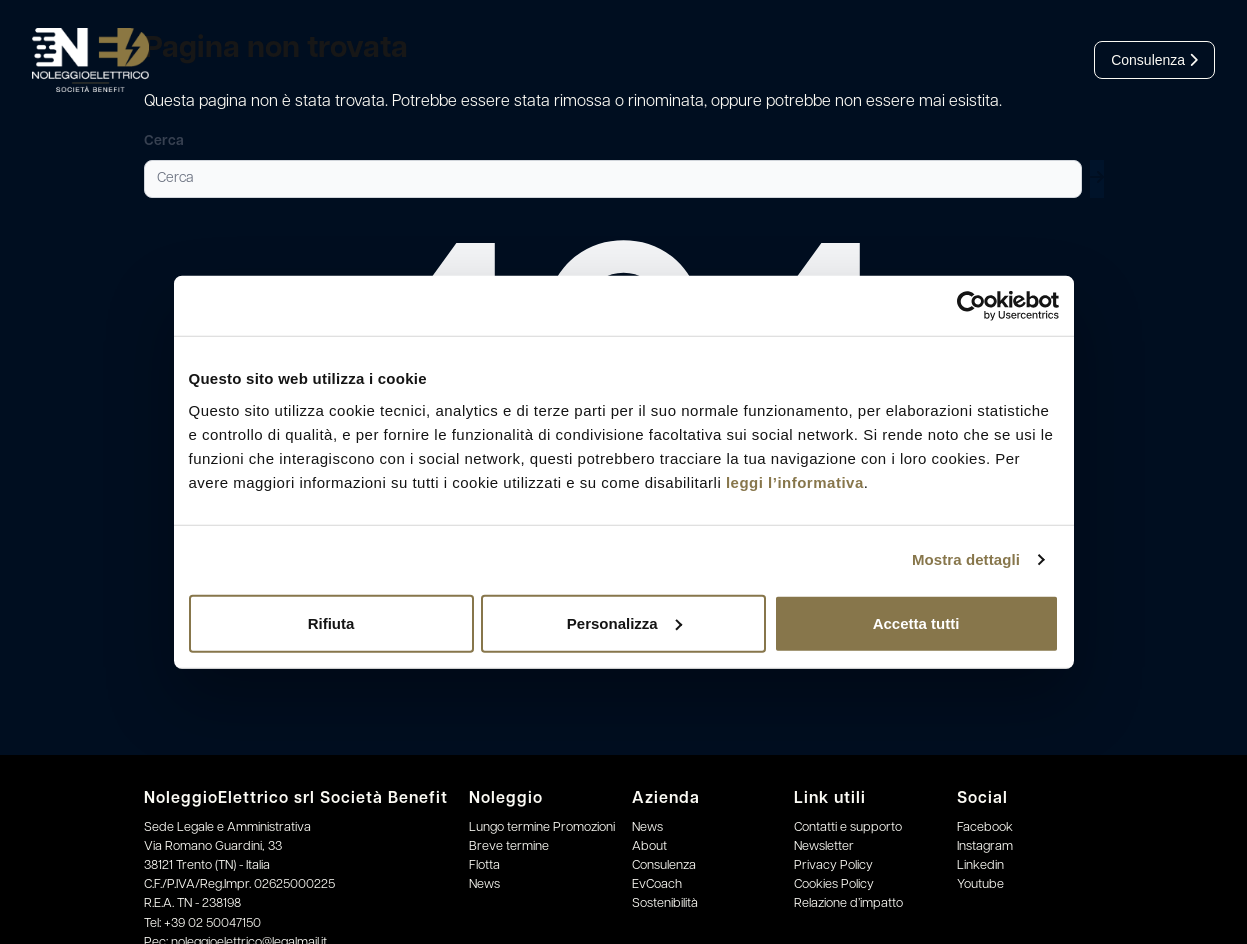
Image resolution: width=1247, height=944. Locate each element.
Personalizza (624, 622)
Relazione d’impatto (848, 903)
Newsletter (824, 846)
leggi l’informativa (795, 481)
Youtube (980, 884)
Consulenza (1154, 60)
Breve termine (509, 846)
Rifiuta (331, 622)
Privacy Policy (833, 865)
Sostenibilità (665, 903)
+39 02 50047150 (212, 923)
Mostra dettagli (966, 559)
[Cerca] (613, 179)
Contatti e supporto (848, 827)
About (649, 846)
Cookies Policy (834, 884)
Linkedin (980, 865)
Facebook (985, 827)
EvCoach (657, 884)
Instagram (985, 846)
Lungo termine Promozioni (542, 827)
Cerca (164, 141)
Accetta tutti (916, 622)
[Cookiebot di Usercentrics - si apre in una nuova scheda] (971, 306)
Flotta (484, 865)
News (484, 884)
